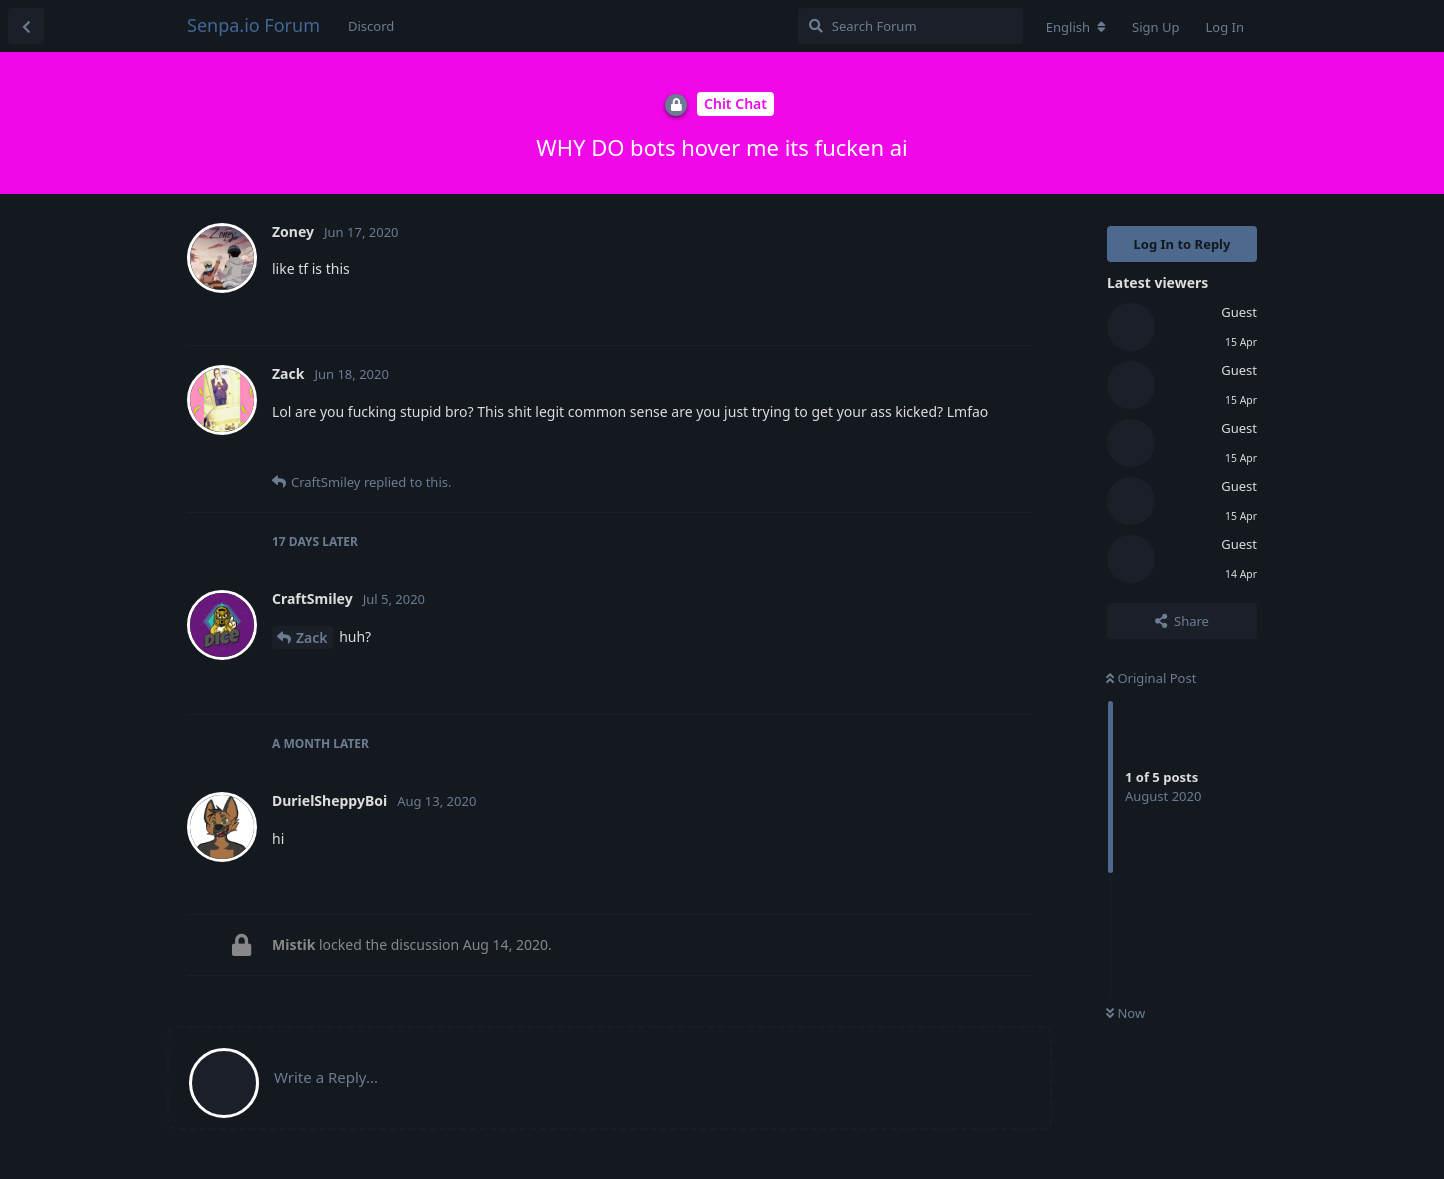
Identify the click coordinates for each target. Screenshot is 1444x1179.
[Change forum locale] (1076, 27)
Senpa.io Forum (253, 25)
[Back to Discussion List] (26, 26)
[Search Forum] (910, 26)
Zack (312, 637)
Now (1125, 1013)
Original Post (1151, 678)
